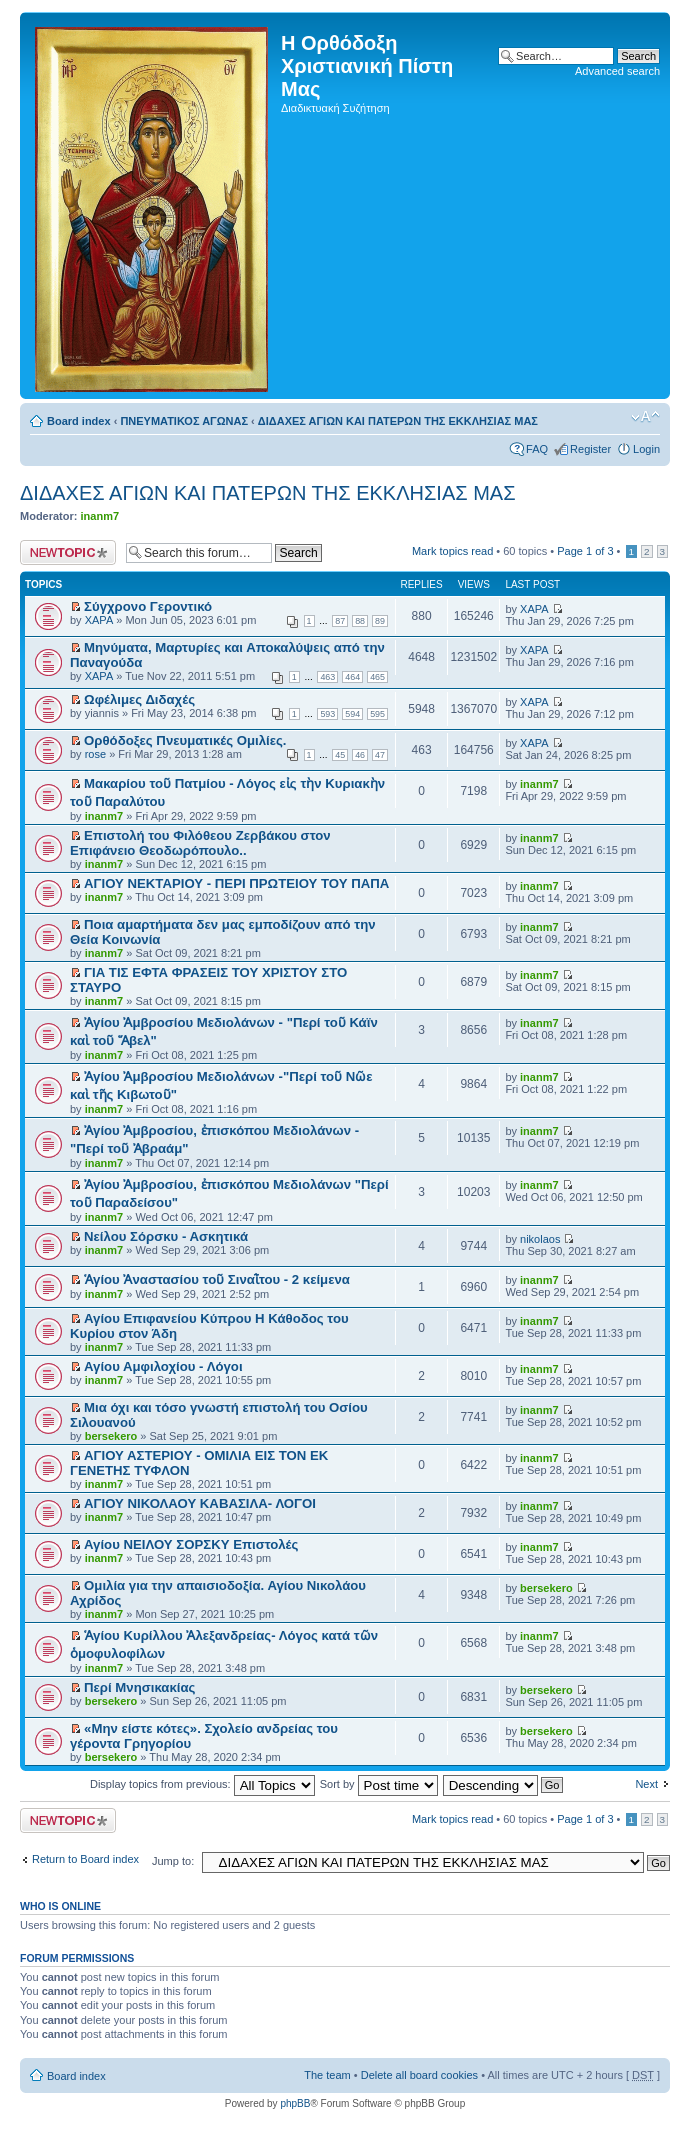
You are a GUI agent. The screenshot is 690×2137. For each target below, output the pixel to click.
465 (377, 677)
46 (360, 755)
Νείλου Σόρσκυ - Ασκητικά (166, 1236)
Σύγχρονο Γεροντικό (148, 606)
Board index (79, 421)
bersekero (111, 1436)
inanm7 (100, 516)
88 (360, 621)
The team (327, 2075)
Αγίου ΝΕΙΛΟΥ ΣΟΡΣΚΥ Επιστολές (191, 1544)
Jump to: (173, 1861)
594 (352, 714)
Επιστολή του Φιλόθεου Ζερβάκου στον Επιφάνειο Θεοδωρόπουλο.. (200, 843)
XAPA (99, 620)
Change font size (645, 417)
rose (95, 754)
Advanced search (617, 71)
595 (377, 714)
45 (340, 755)
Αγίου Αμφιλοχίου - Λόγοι (163, 1366)
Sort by (379, 1784)
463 (327, 677)
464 (352, 677)
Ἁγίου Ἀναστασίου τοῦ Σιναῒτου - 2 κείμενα (217, 1279)
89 (380, 621)
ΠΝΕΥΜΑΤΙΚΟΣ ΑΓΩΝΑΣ (184, 421)
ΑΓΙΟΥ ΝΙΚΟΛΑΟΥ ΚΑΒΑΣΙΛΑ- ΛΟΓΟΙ (200, 1503)
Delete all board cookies (419, 2075)
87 (340, 621)
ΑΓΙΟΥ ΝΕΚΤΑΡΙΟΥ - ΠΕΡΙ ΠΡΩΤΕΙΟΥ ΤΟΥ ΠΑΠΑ (236, 883)
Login (646, 449)
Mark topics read (452, 551)
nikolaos (540, 1239)
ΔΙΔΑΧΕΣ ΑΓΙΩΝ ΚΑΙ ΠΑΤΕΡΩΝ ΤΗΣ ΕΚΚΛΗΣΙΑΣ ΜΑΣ (398, 421)
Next (646, 1784)
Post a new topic (68, 552)
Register (590, 449)
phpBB (295, 2103)
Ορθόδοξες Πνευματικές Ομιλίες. (185, 740)
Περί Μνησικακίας (139, 1687)
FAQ (537, 449)
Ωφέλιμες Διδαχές (139, 699)
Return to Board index (85, 1859)
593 (327, 714)
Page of (585, 551)
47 (380, 755)
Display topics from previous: (202, 1784)
